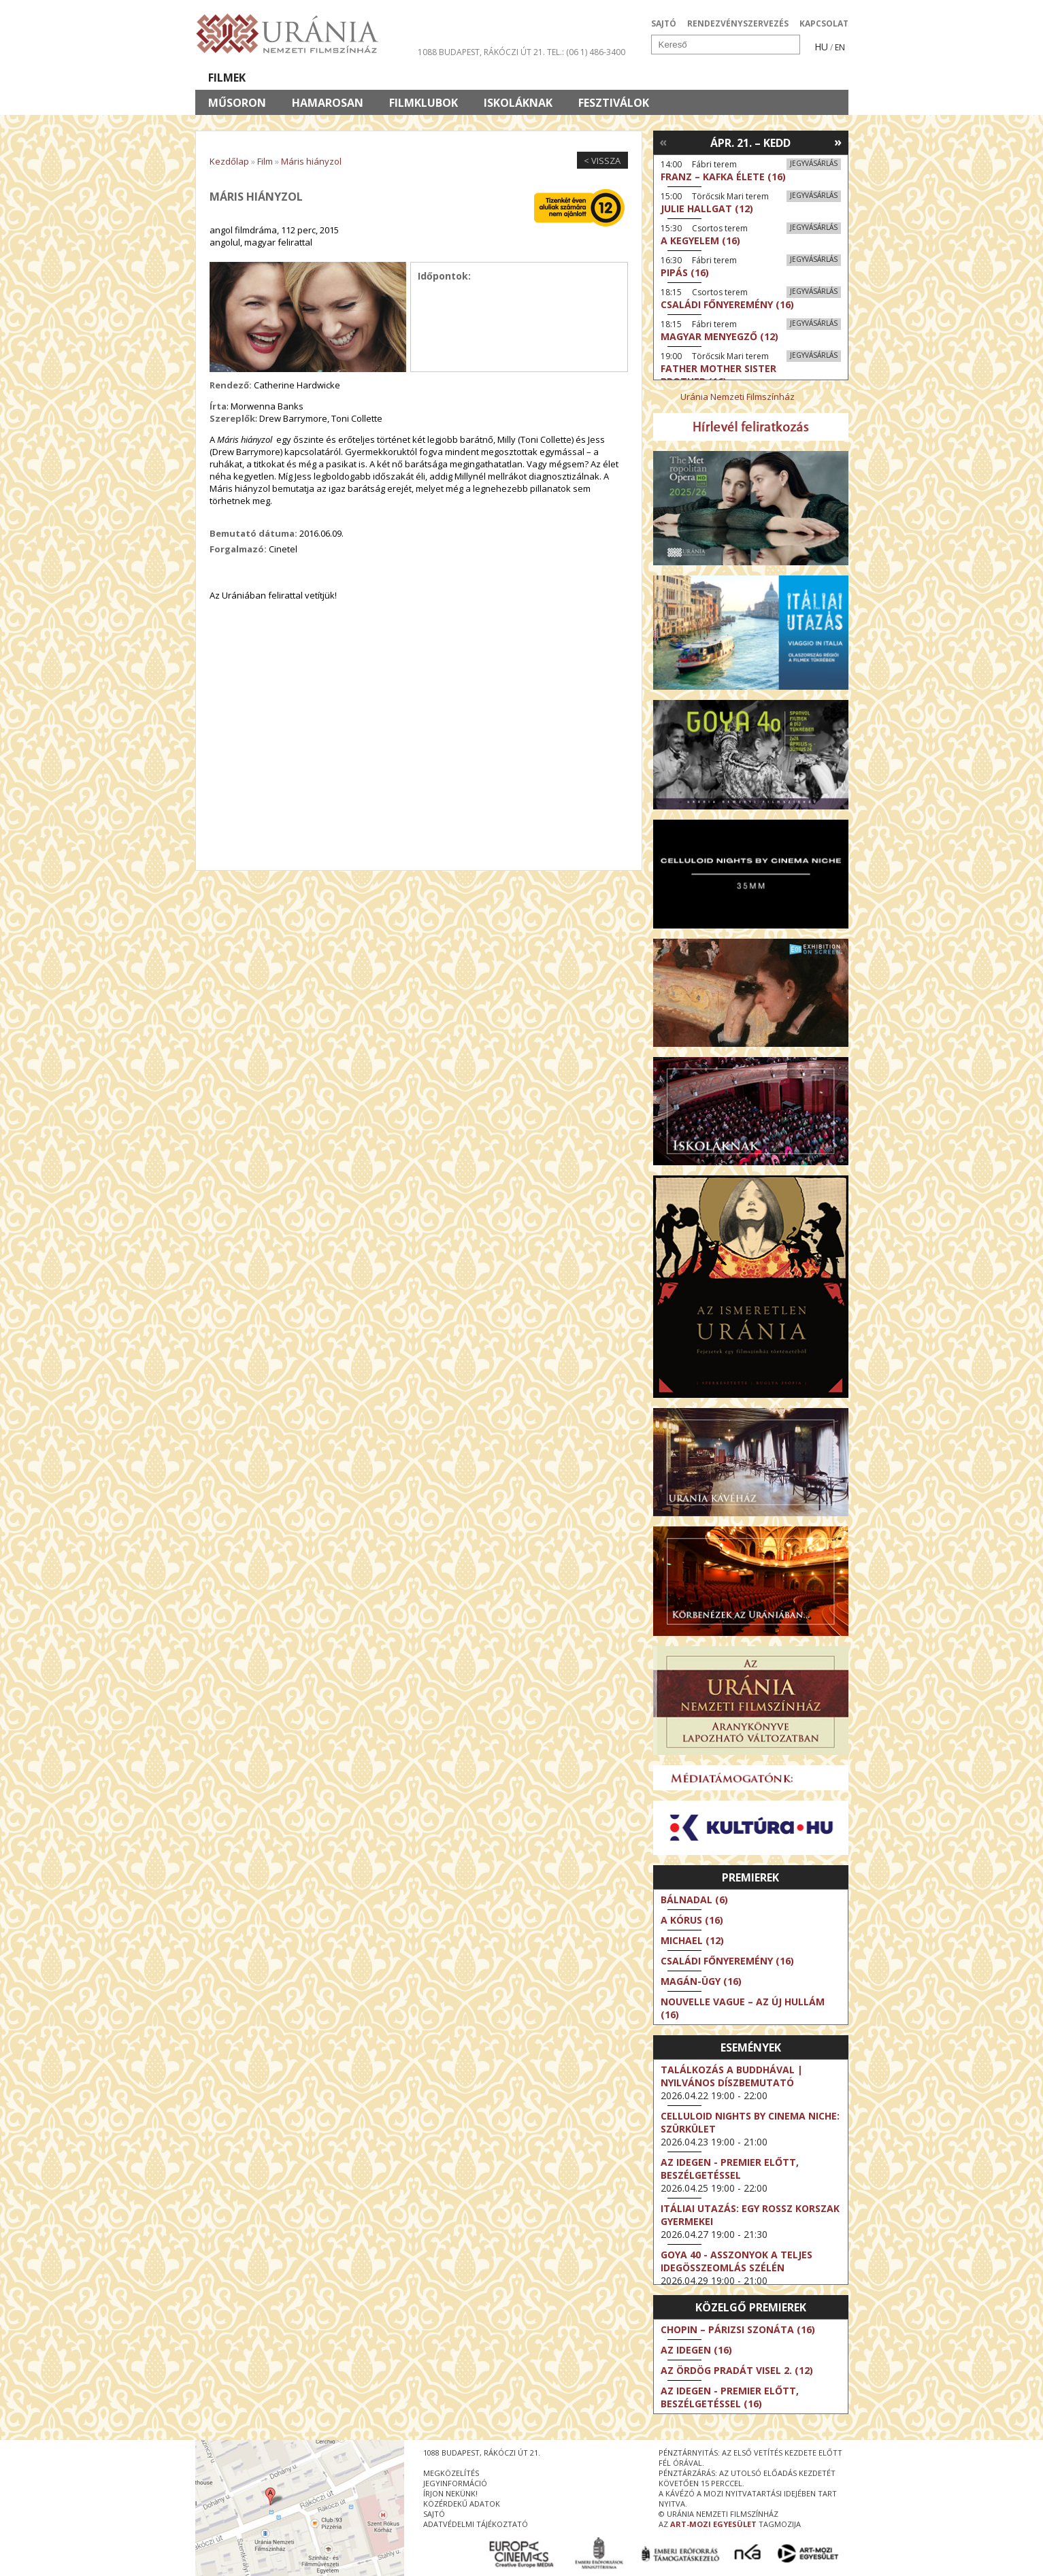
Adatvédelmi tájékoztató (475, 2524)
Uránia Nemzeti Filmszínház (737, 396)
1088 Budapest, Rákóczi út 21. (481, 52)
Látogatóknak (547, 77)
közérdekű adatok (461, 2503)
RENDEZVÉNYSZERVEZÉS (738, 23)
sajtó (434, 2514)
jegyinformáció (455, 2483)
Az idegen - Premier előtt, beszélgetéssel (730, 2168)
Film (265, 161)
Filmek (227, 77)
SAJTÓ (663, 23)
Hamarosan (327, 102)
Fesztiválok (613, 102)
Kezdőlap (229, 161)
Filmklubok (423, 102)
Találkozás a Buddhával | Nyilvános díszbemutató (732, 2076)
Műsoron (237, 102)
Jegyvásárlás (814, 163)
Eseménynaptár (665, 77)
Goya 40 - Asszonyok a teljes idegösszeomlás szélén (736, 2261)
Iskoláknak (518, 102)
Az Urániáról (434, 77)
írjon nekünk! (450, 2493)
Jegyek (756, 77)
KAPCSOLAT (823, 23)
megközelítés (451, 2473)
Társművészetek (319, 77)
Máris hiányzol (311, 161)
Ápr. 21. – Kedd (750, 142)
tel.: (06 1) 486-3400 (586, 52)
